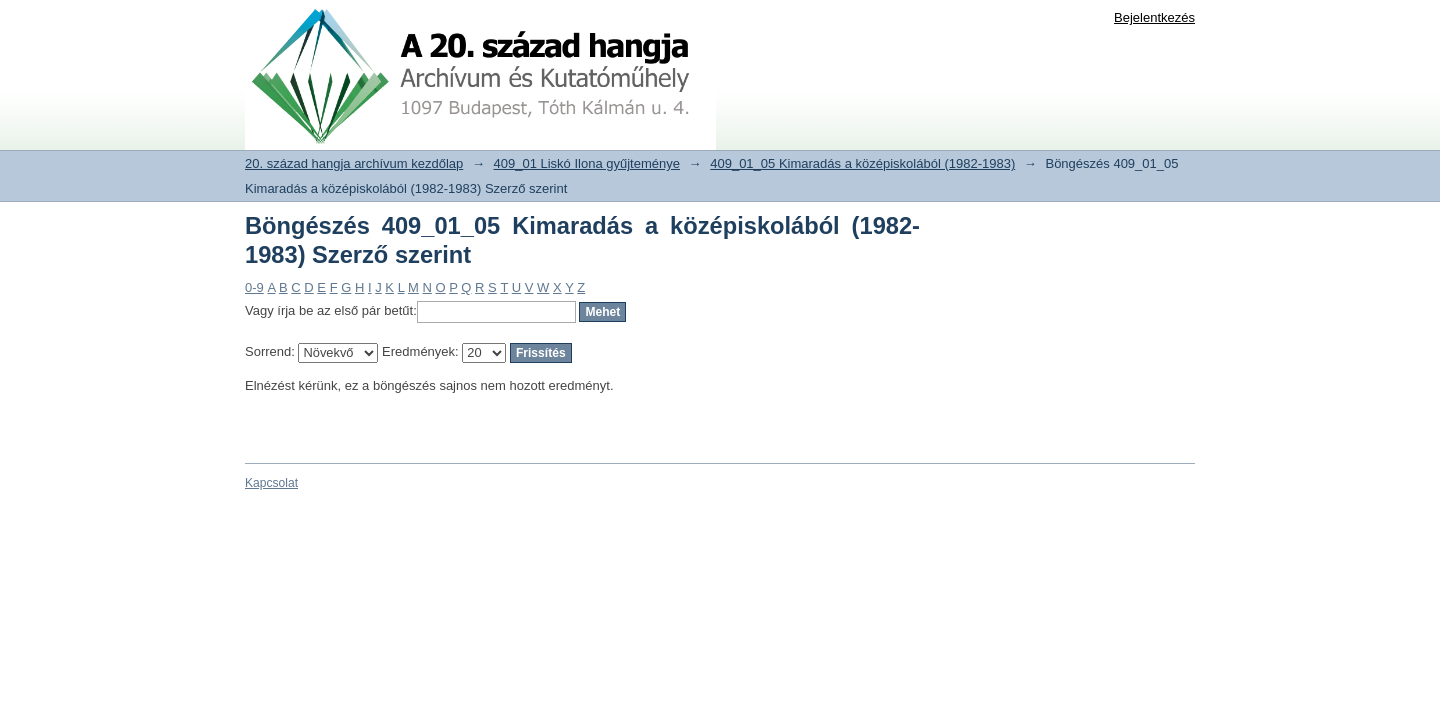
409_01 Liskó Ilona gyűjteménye (587, 163)
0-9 (254, 287)
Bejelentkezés (1154, 17)
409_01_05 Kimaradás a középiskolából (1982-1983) (862, 163)
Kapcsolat (271, 483)
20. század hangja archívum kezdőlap (354, 163)
